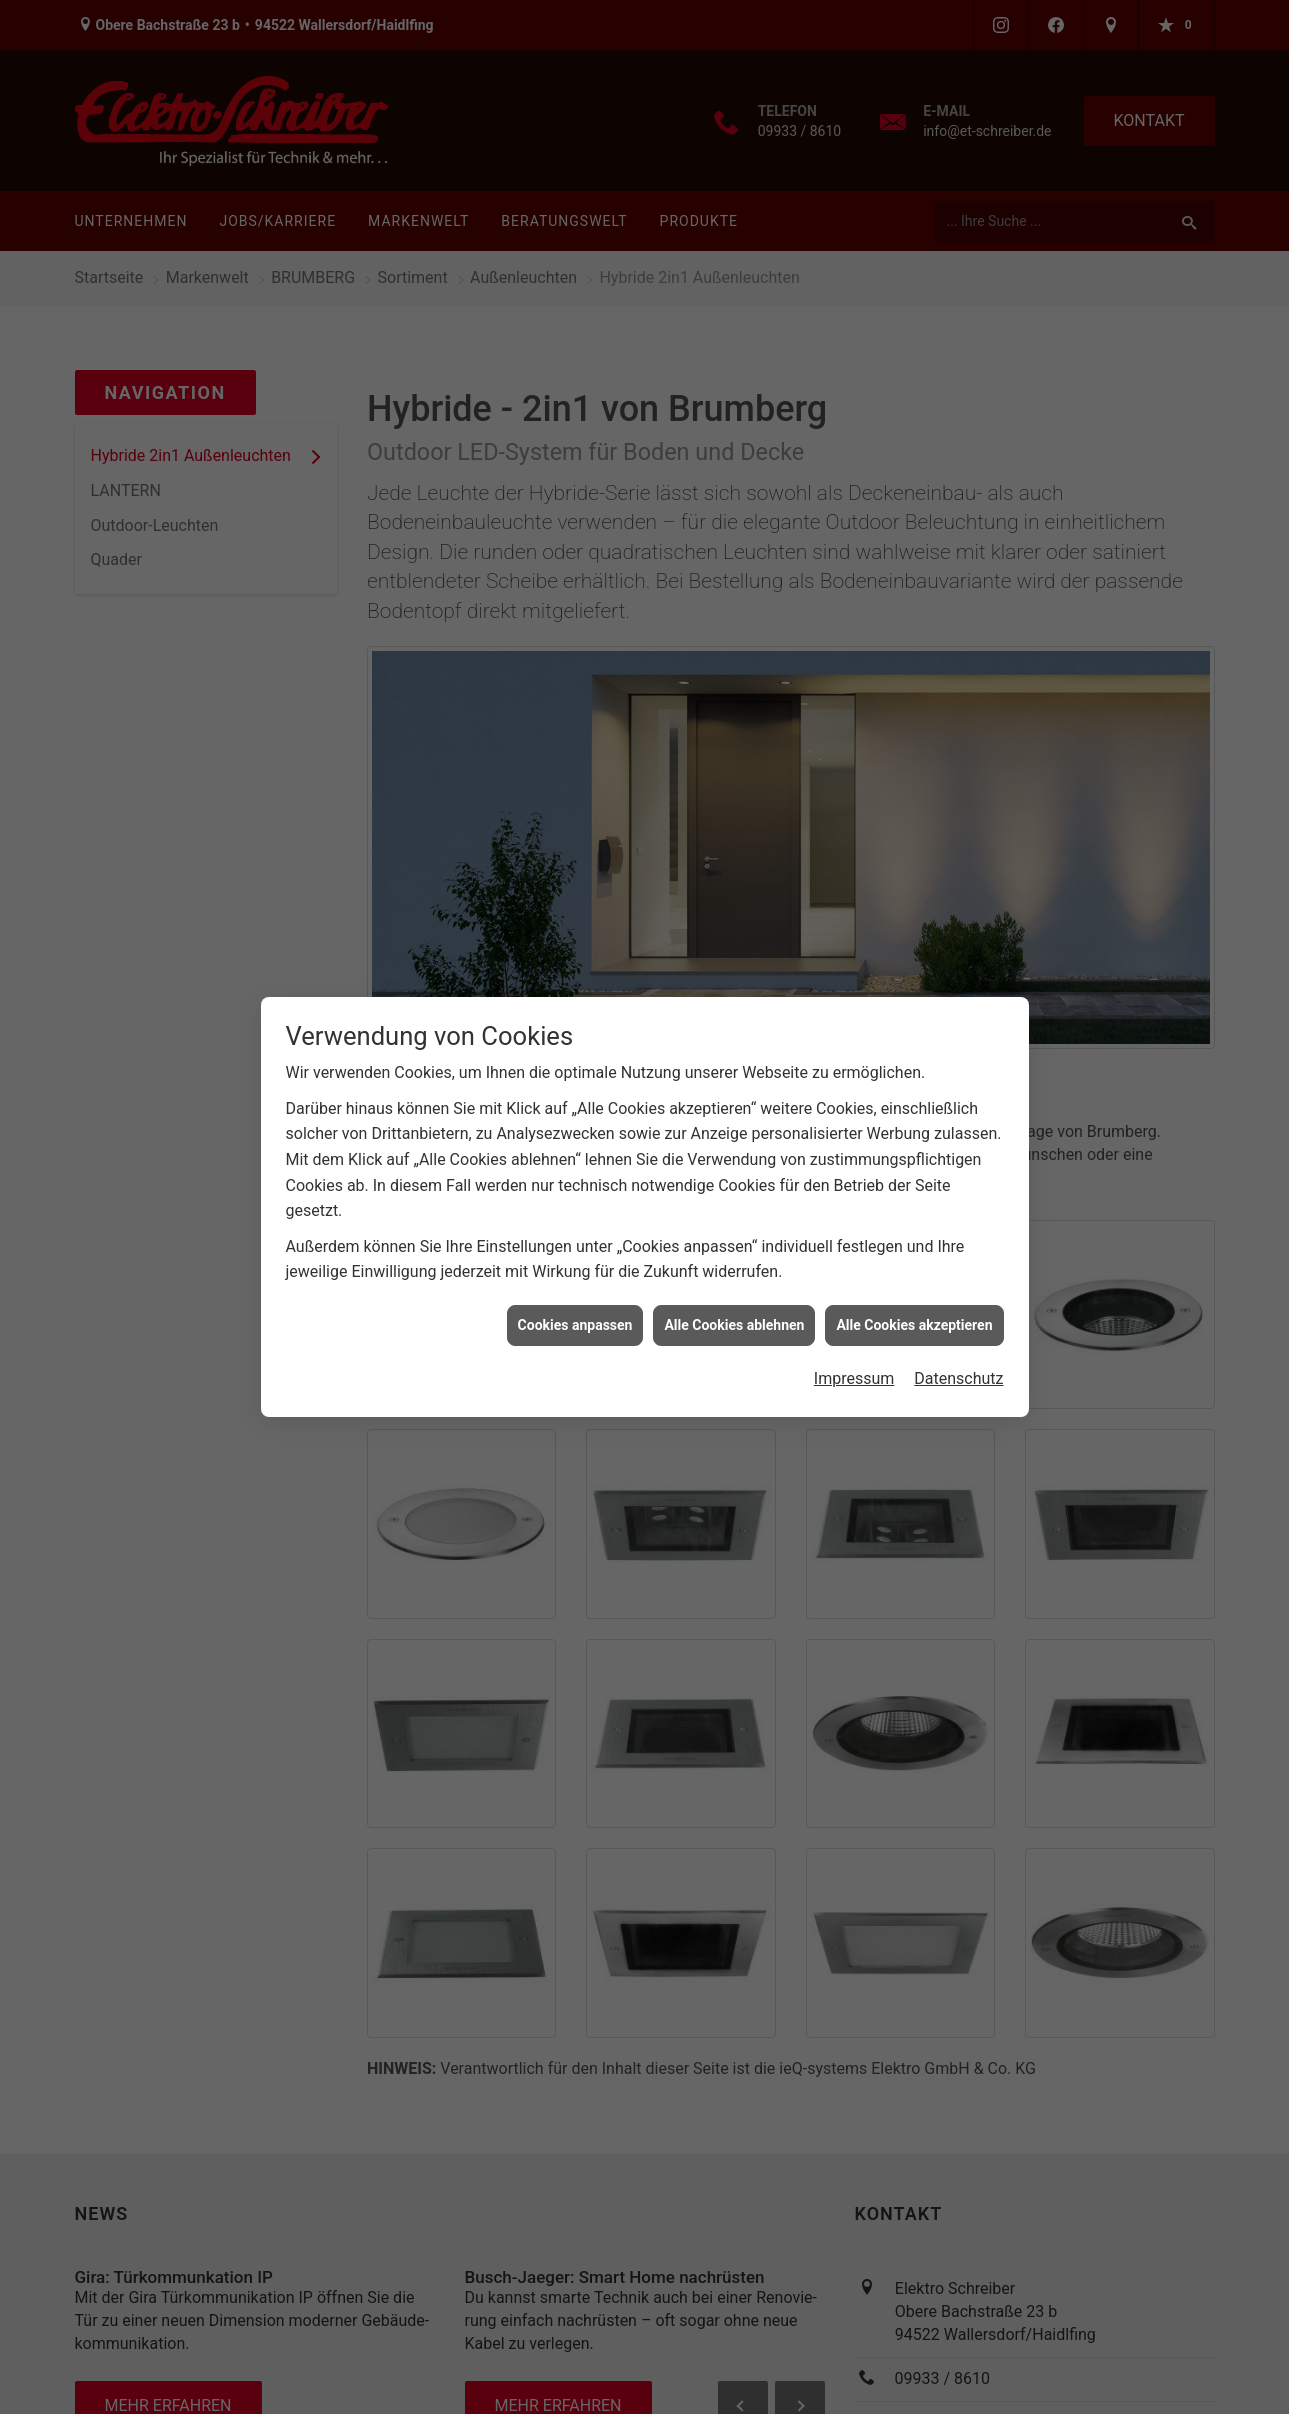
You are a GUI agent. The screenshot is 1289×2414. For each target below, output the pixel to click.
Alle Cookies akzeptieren (914, 1279)
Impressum (854, 1332)
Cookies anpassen (575, 1279)
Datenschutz (958, 1332)
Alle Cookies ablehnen (734, 1279)
